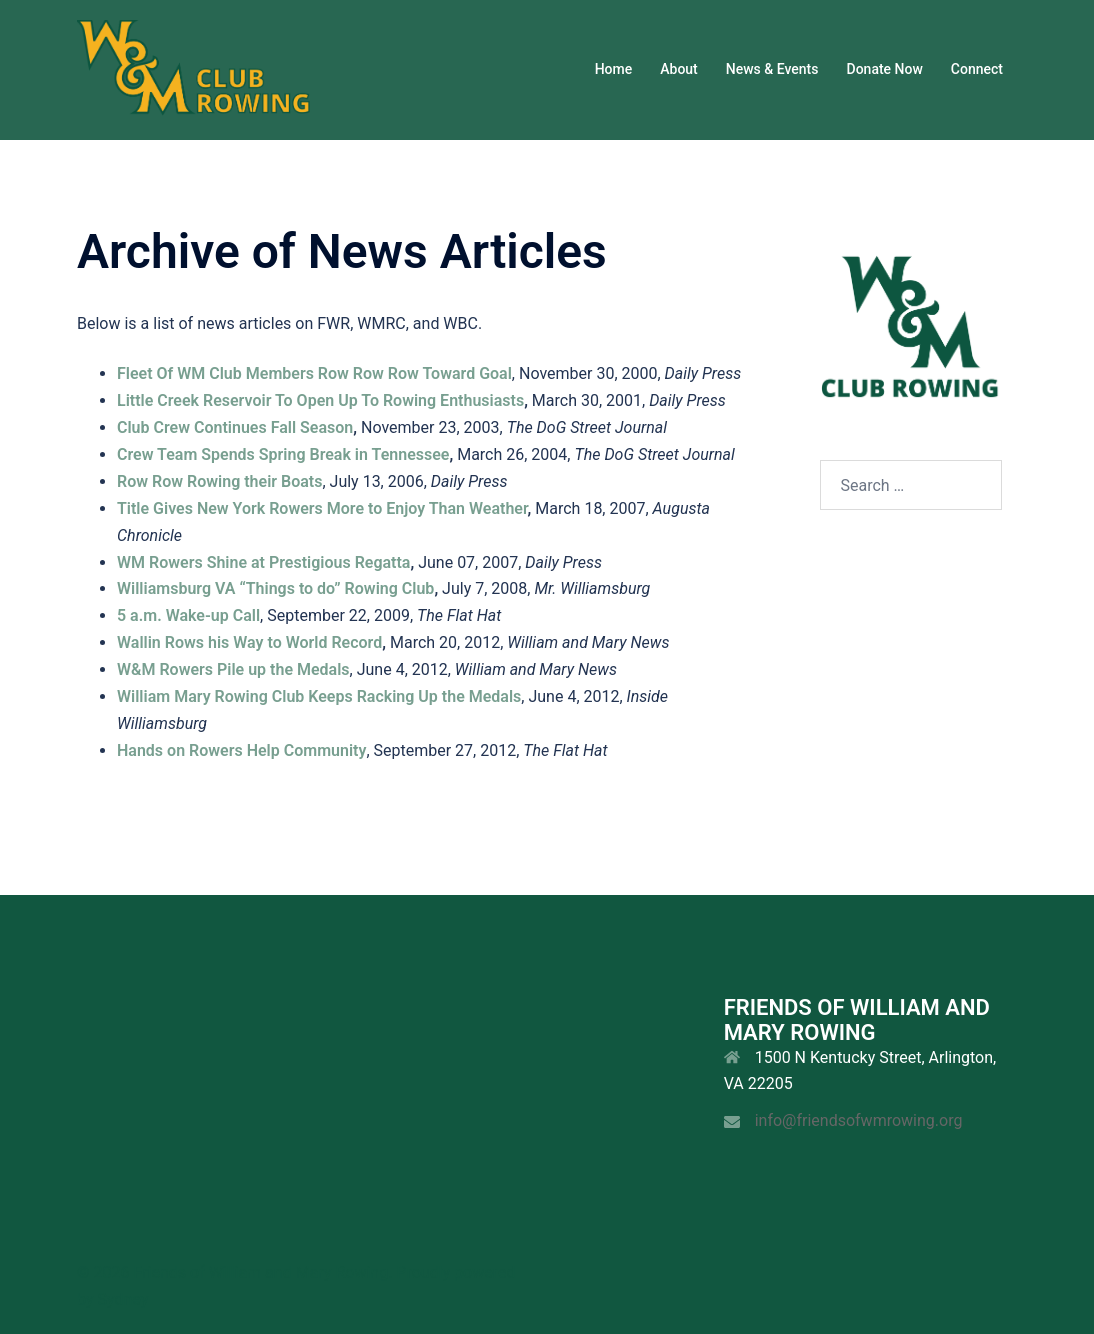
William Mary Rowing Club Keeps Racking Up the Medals (319, 696)
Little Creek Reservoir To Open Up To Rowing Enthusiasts (320, 400)
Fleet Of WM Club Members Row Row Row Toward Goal (314, 373)
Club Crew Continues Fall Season (235, 427)
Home (614, 69)
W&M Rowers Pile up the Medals (233, 669)
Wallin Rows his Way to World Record (249, 642)
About (679, 69)
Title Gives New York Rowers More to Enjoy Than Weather (322, 508)
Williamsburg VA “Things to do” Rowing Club (275, 588)
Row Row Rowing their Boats (219, 481)
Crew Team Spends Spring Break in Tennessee (283, 454)
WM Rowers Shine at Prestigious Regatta (263, 562)
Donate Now (885, 69)
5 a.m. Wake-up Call (188, 615)
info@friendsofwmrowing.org (859, 1120)
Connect (977, 69)
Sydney (122, 1299)
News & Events (772, 69)
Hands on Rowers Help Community (241, 750)
